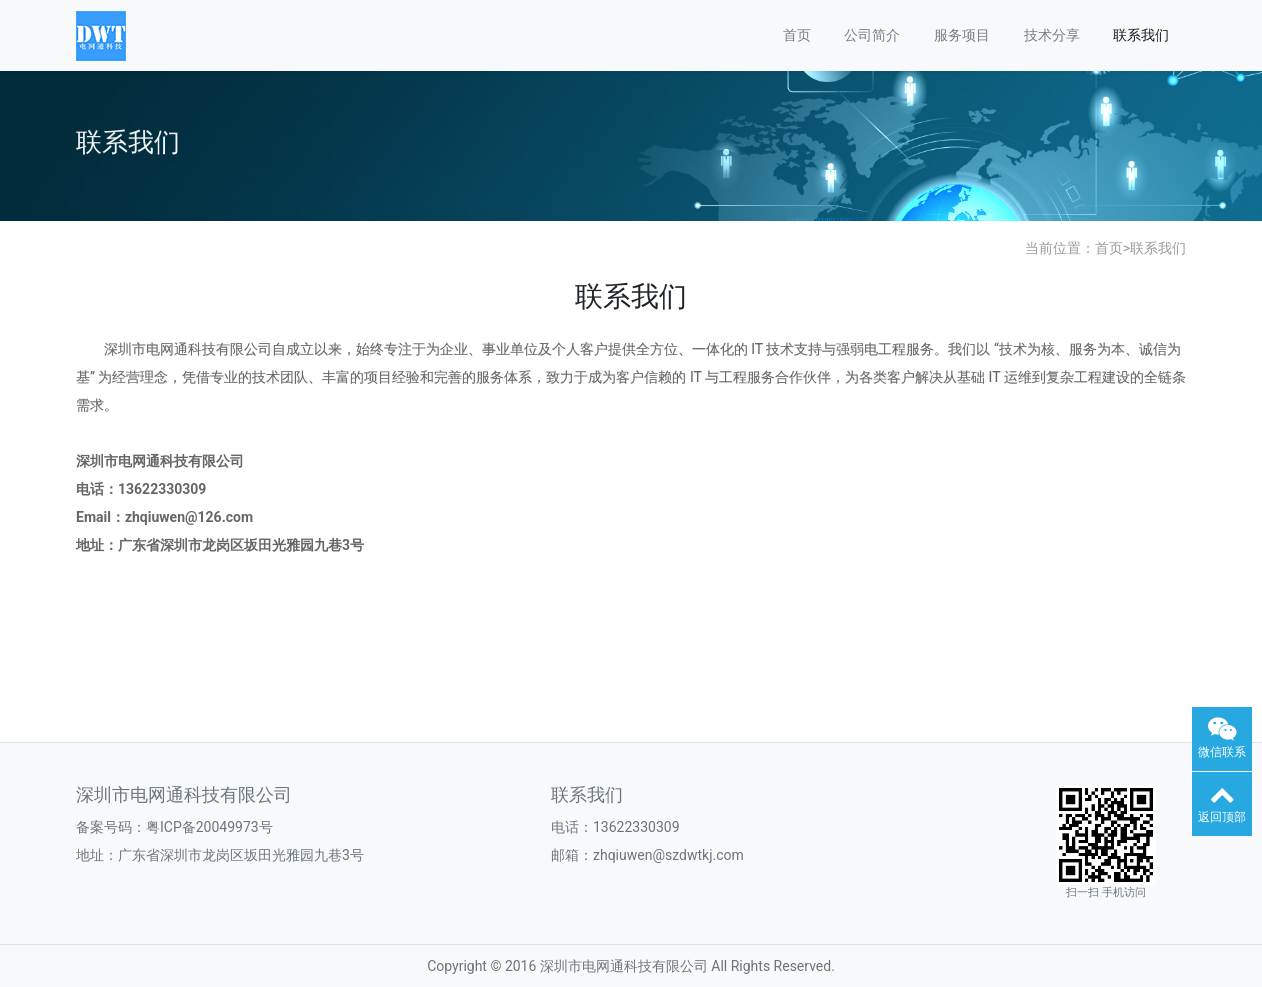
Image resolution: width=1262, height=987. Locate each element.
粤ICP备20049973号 (209, 827)
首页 (797, 35)
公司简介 (872, 35)
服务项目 (962, 35)
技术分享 (1052, 35)
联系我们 (1141, 35)
